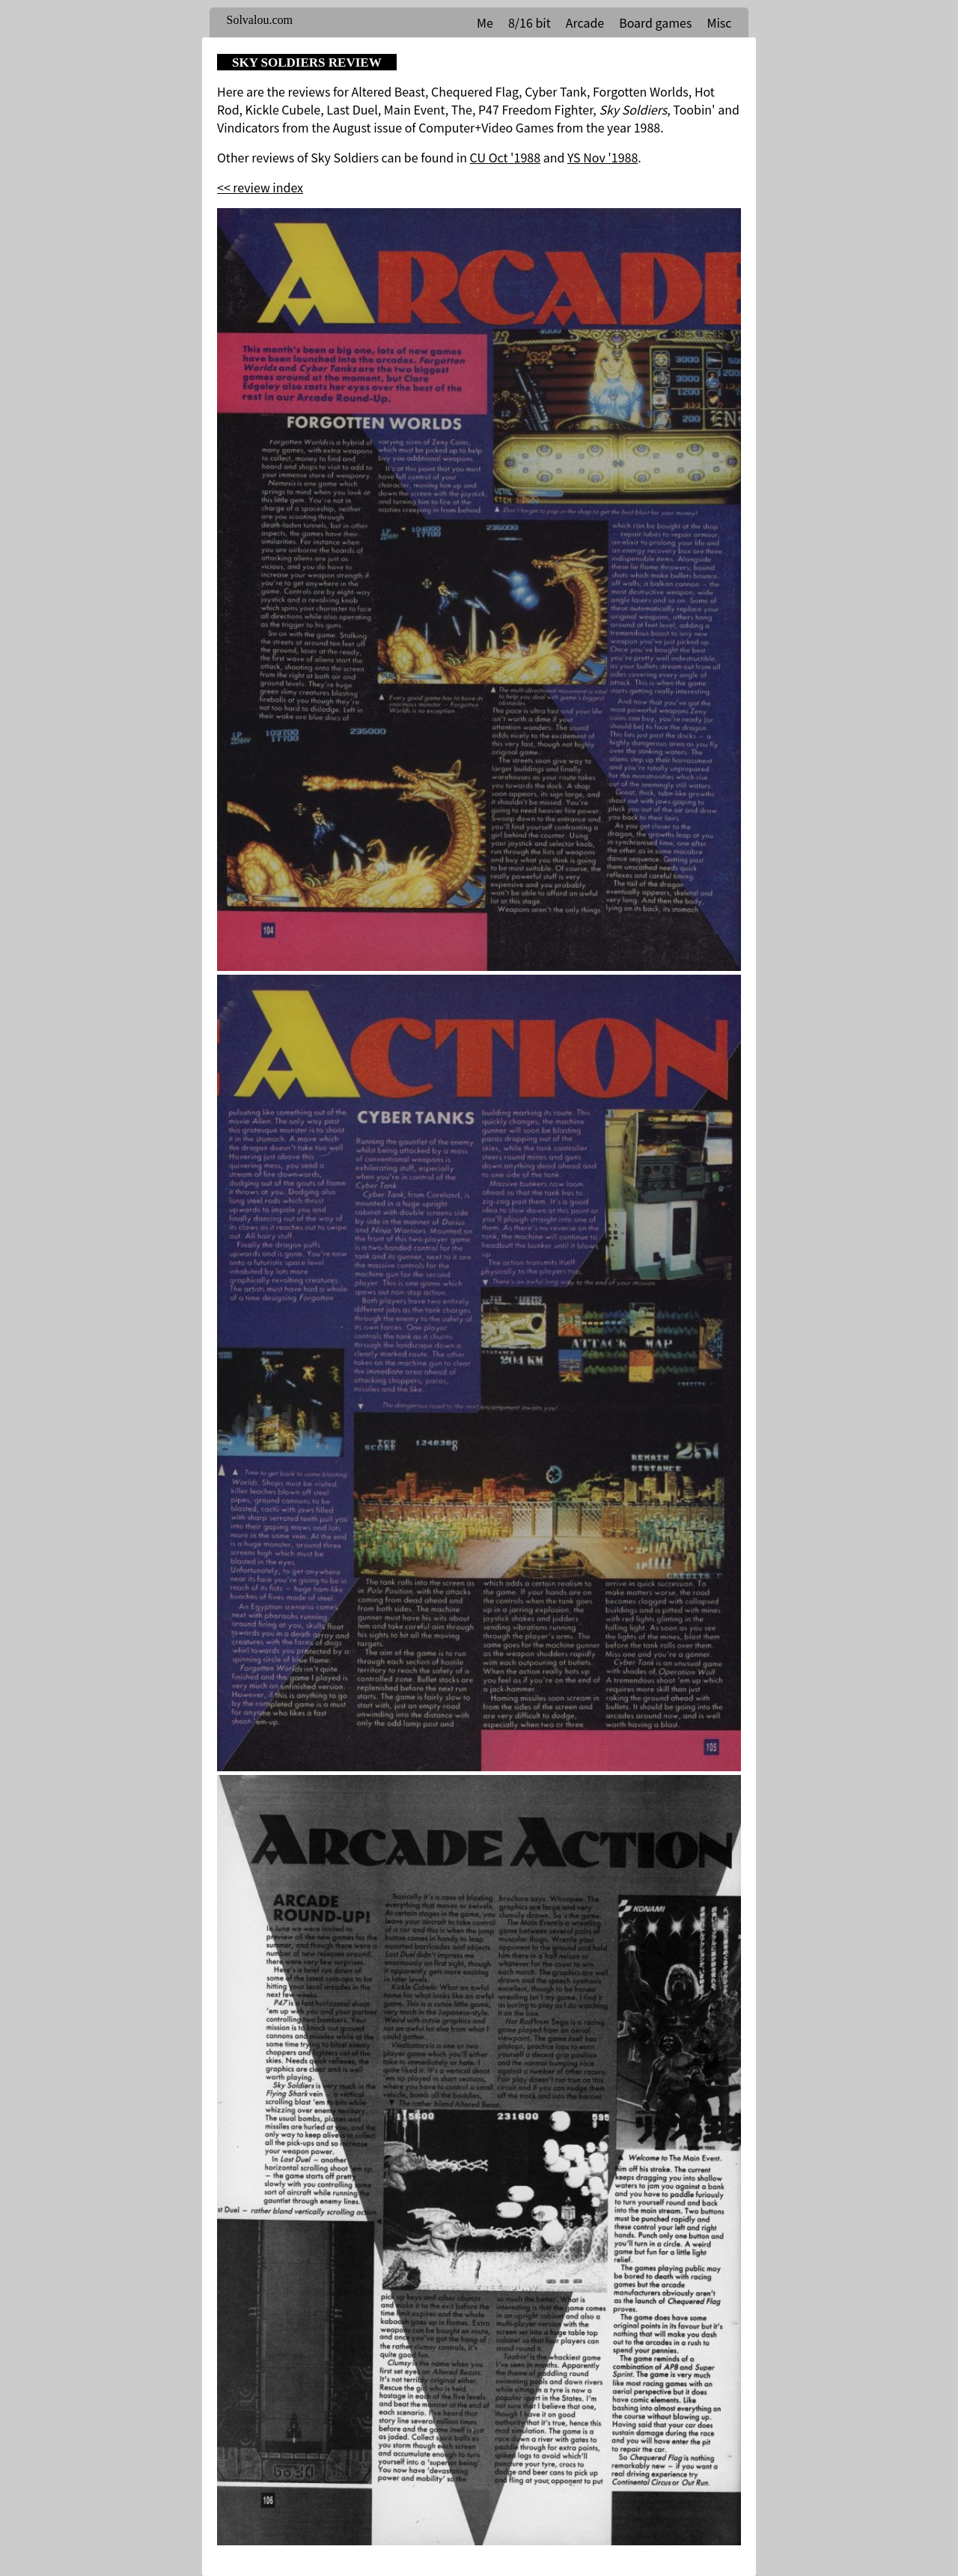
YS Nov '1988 (602, 157)
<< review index (260, 187)
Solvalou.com (260, 19)
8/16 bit (529, 22)
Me (485, 22)
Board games (655, 22)
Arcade (585, 22)
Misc (719, 22)
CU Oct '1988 (505, 157)
